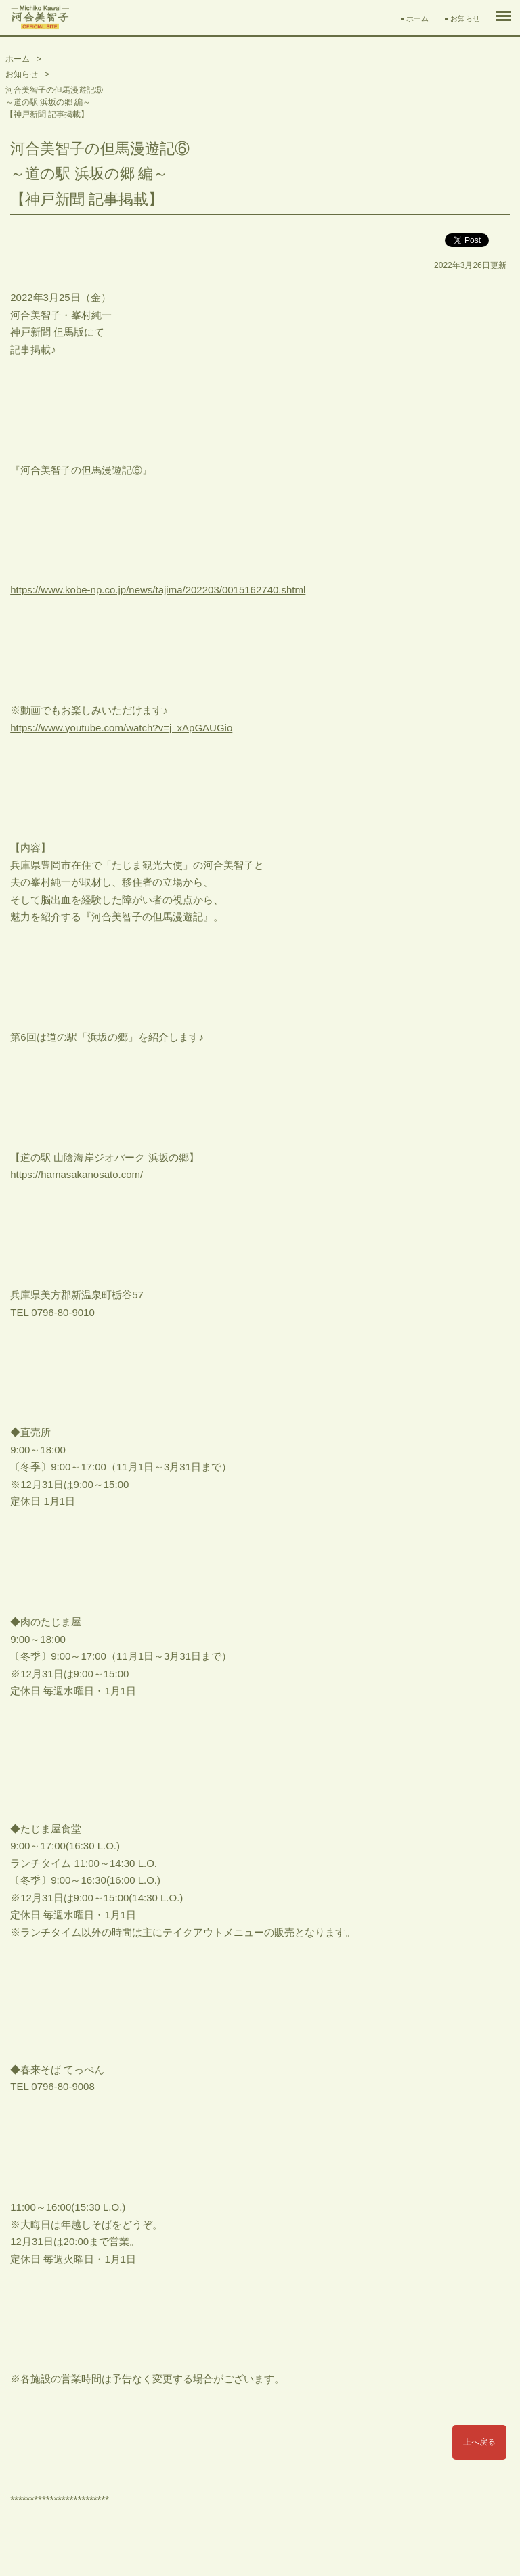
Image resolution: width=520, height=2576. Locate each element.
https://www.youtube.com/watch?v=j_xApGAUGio (121, 727)
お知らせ (465, 18)
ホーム (417, 18)
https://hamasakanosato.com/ (76, 1174)
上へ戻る (479, 2442)
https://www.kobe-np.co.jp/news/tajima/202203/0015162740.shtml (157, 589)
